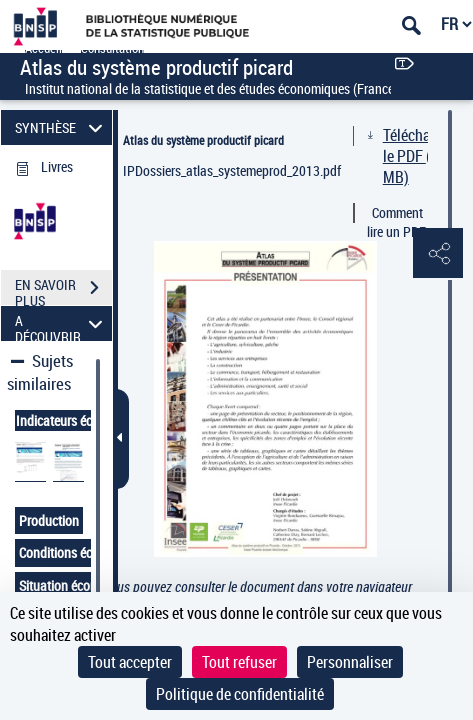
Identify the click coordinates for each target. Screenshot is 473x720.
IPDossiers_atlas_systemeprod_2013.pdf (232, 170)
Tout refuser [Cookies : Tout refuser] (239, 662)
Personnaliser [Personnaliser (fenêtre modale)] (350, 662)
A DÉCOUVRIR (62, 323)
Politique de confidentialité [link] (240, 694)
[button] (438, 254)
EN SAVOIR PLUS (63, 290)
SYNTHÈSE (62, 127)
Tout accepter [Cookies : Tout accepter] (130, 662)
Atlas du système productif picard (203, 140)
